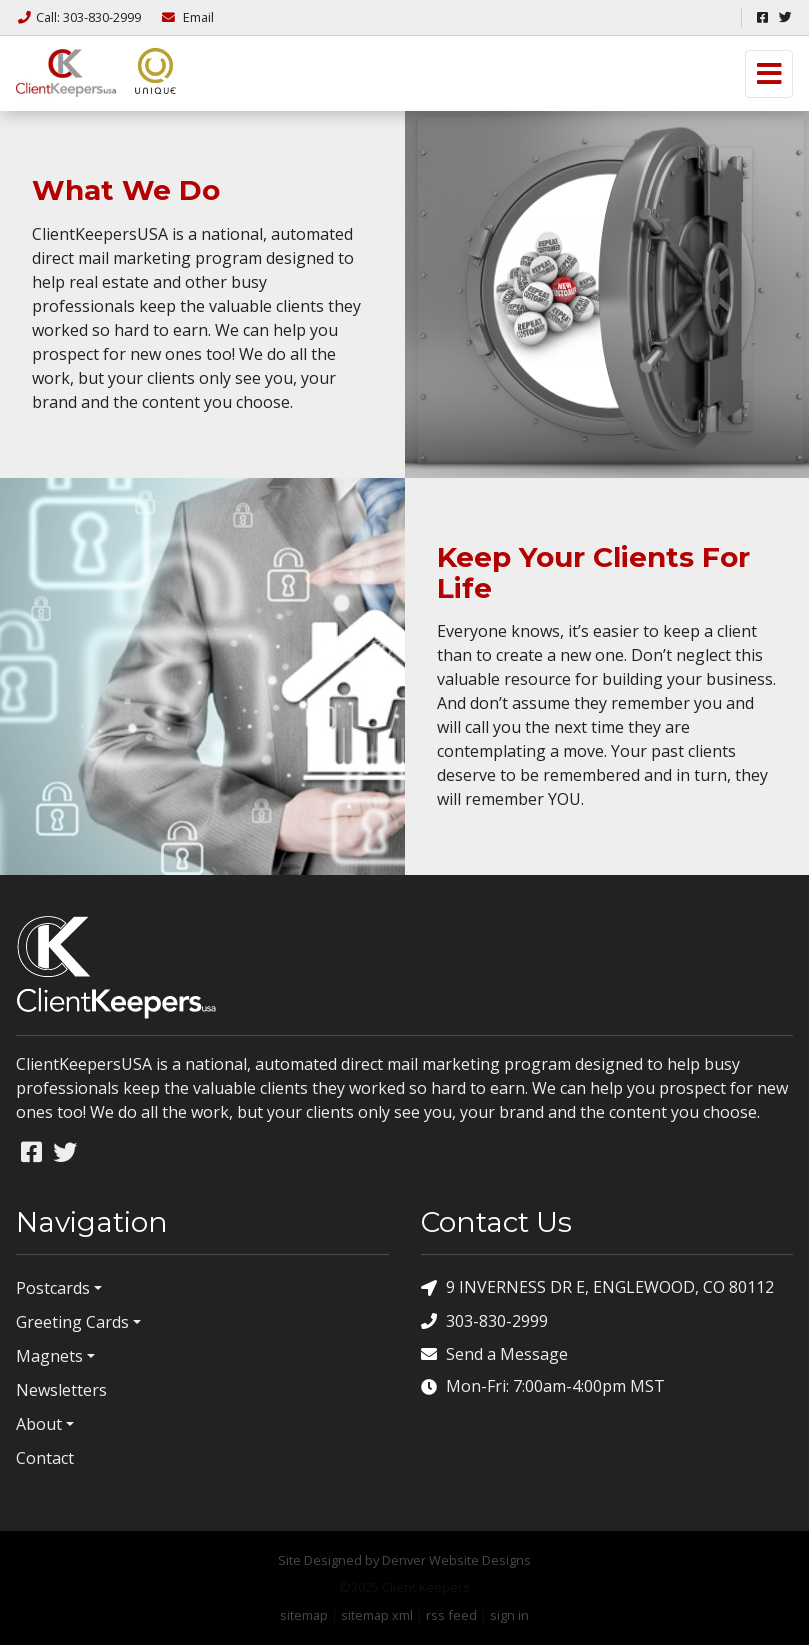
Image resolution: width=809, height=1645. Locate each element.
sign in (509, 1615)
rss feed (451, 1615)
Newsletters (61, 1390)
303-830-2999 (484, 1320)
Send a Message (494, 1353)
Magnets (49, 1356)
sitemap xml (377, 1615)
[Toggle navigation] (769, 74)
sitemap (304, 1615)
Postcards (53, 1288)
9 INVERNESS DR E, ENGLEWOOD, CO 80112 (597, 1287)
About (39, 1424)
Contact (45, 1458)
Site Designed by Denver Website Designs (404, 1560)
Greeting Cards (72, 1322)
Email (187, 17)
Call (80, 17)
